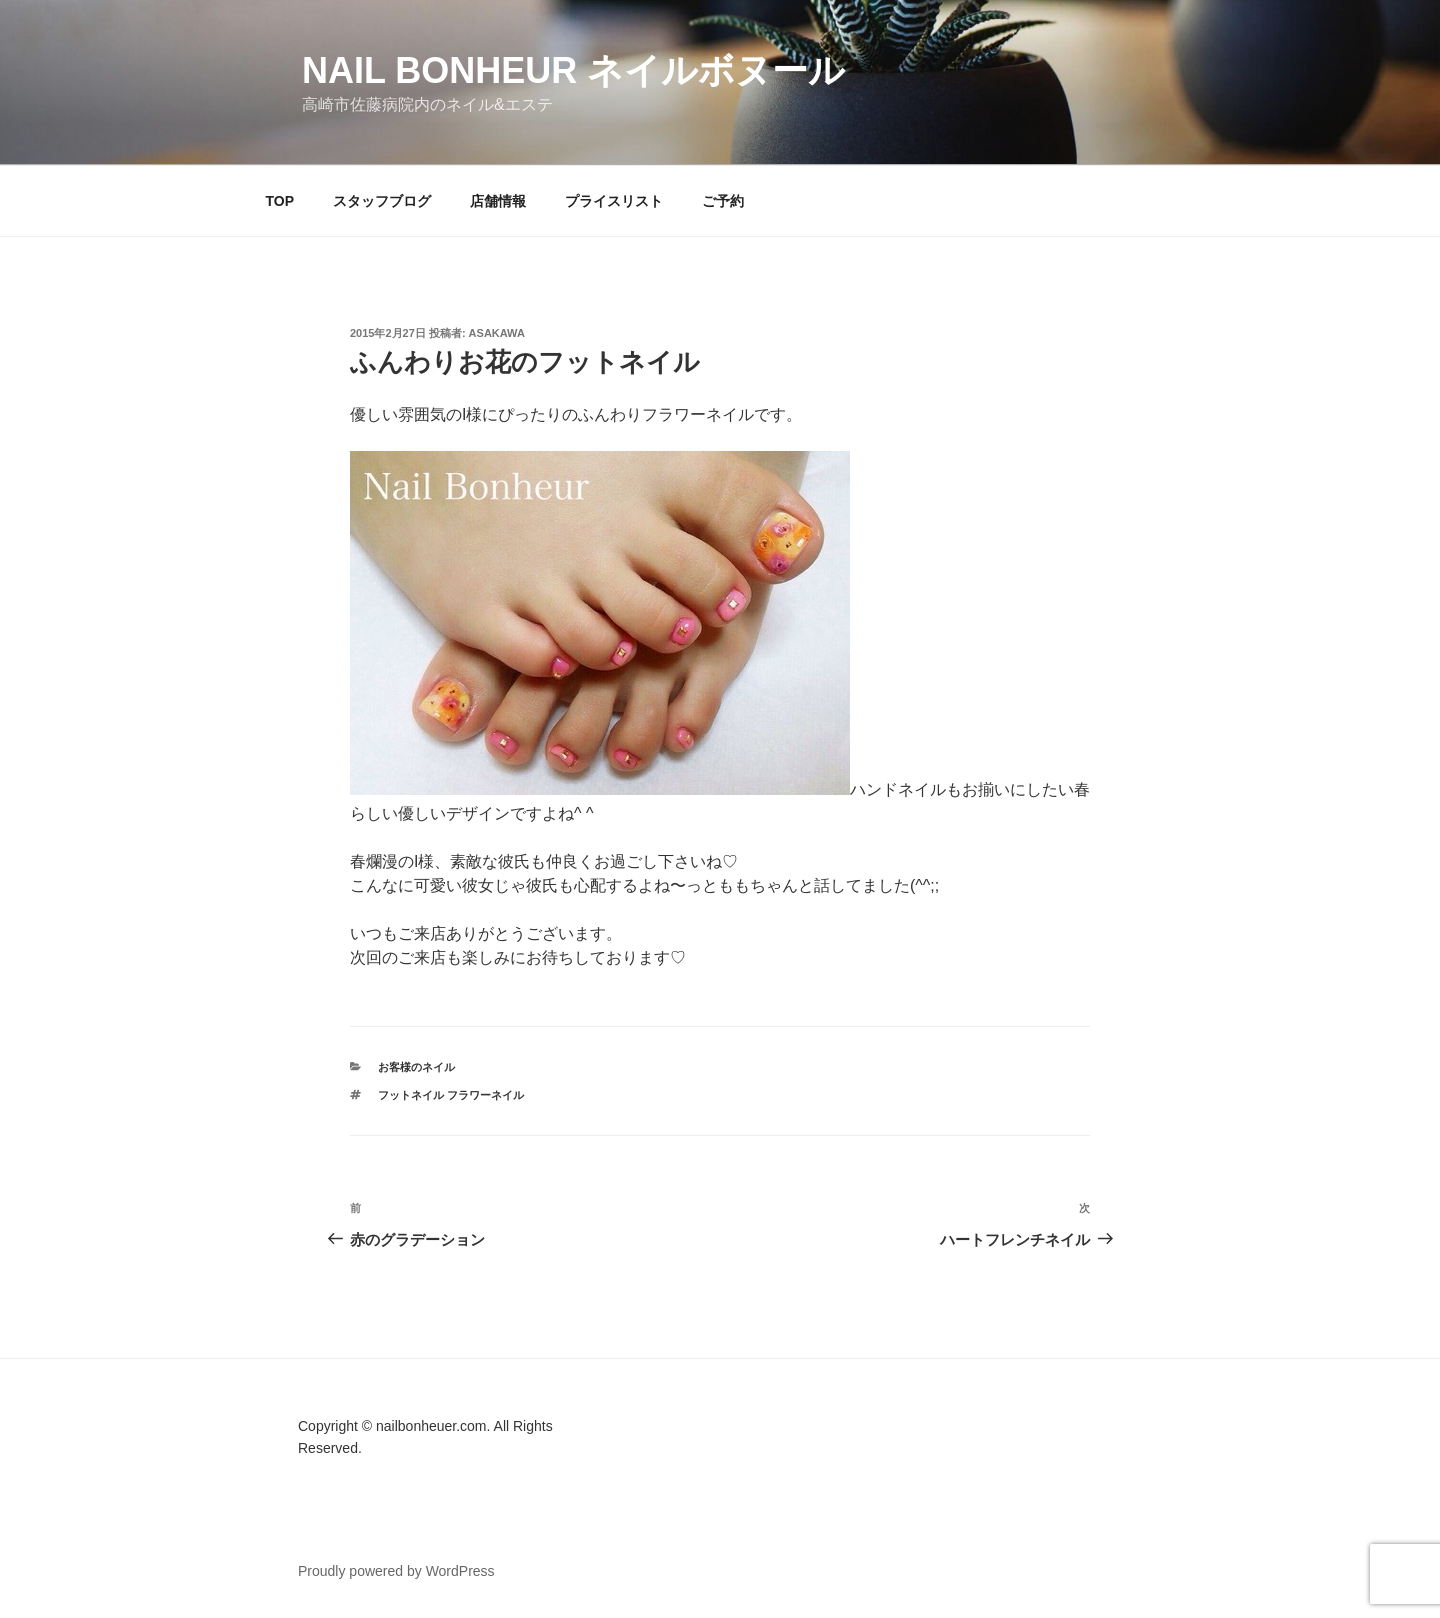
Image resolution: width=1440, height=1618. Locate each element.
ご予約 (723, 201)
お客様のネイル (416, 1067)
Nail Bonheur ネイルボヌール (573, 70)
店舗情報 (498, 201)
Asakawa (497, 333)
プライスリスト (614, 201)
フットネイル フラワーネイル (451, 1095)
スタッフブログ (382, 201)
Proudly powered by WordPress (396, 1571)
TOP (280, 201)
